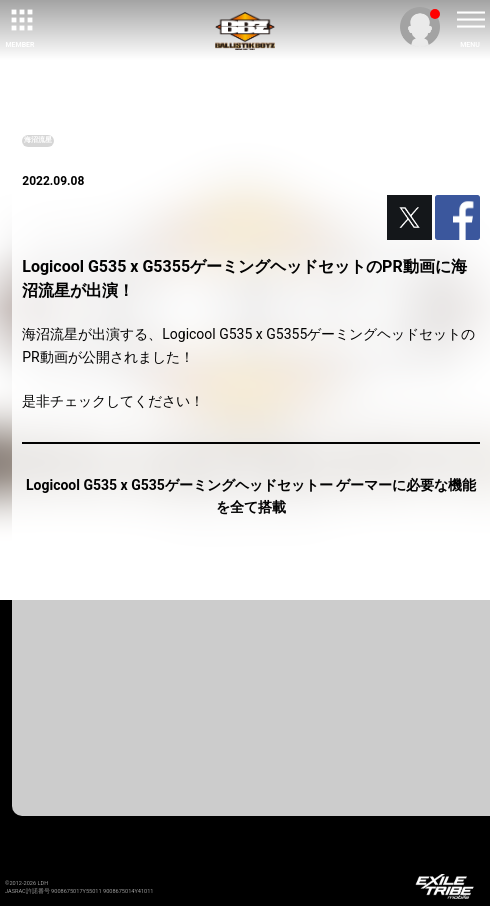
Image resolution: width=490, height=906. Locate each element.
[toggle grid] (20, 20)
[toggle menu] (470, 20)
